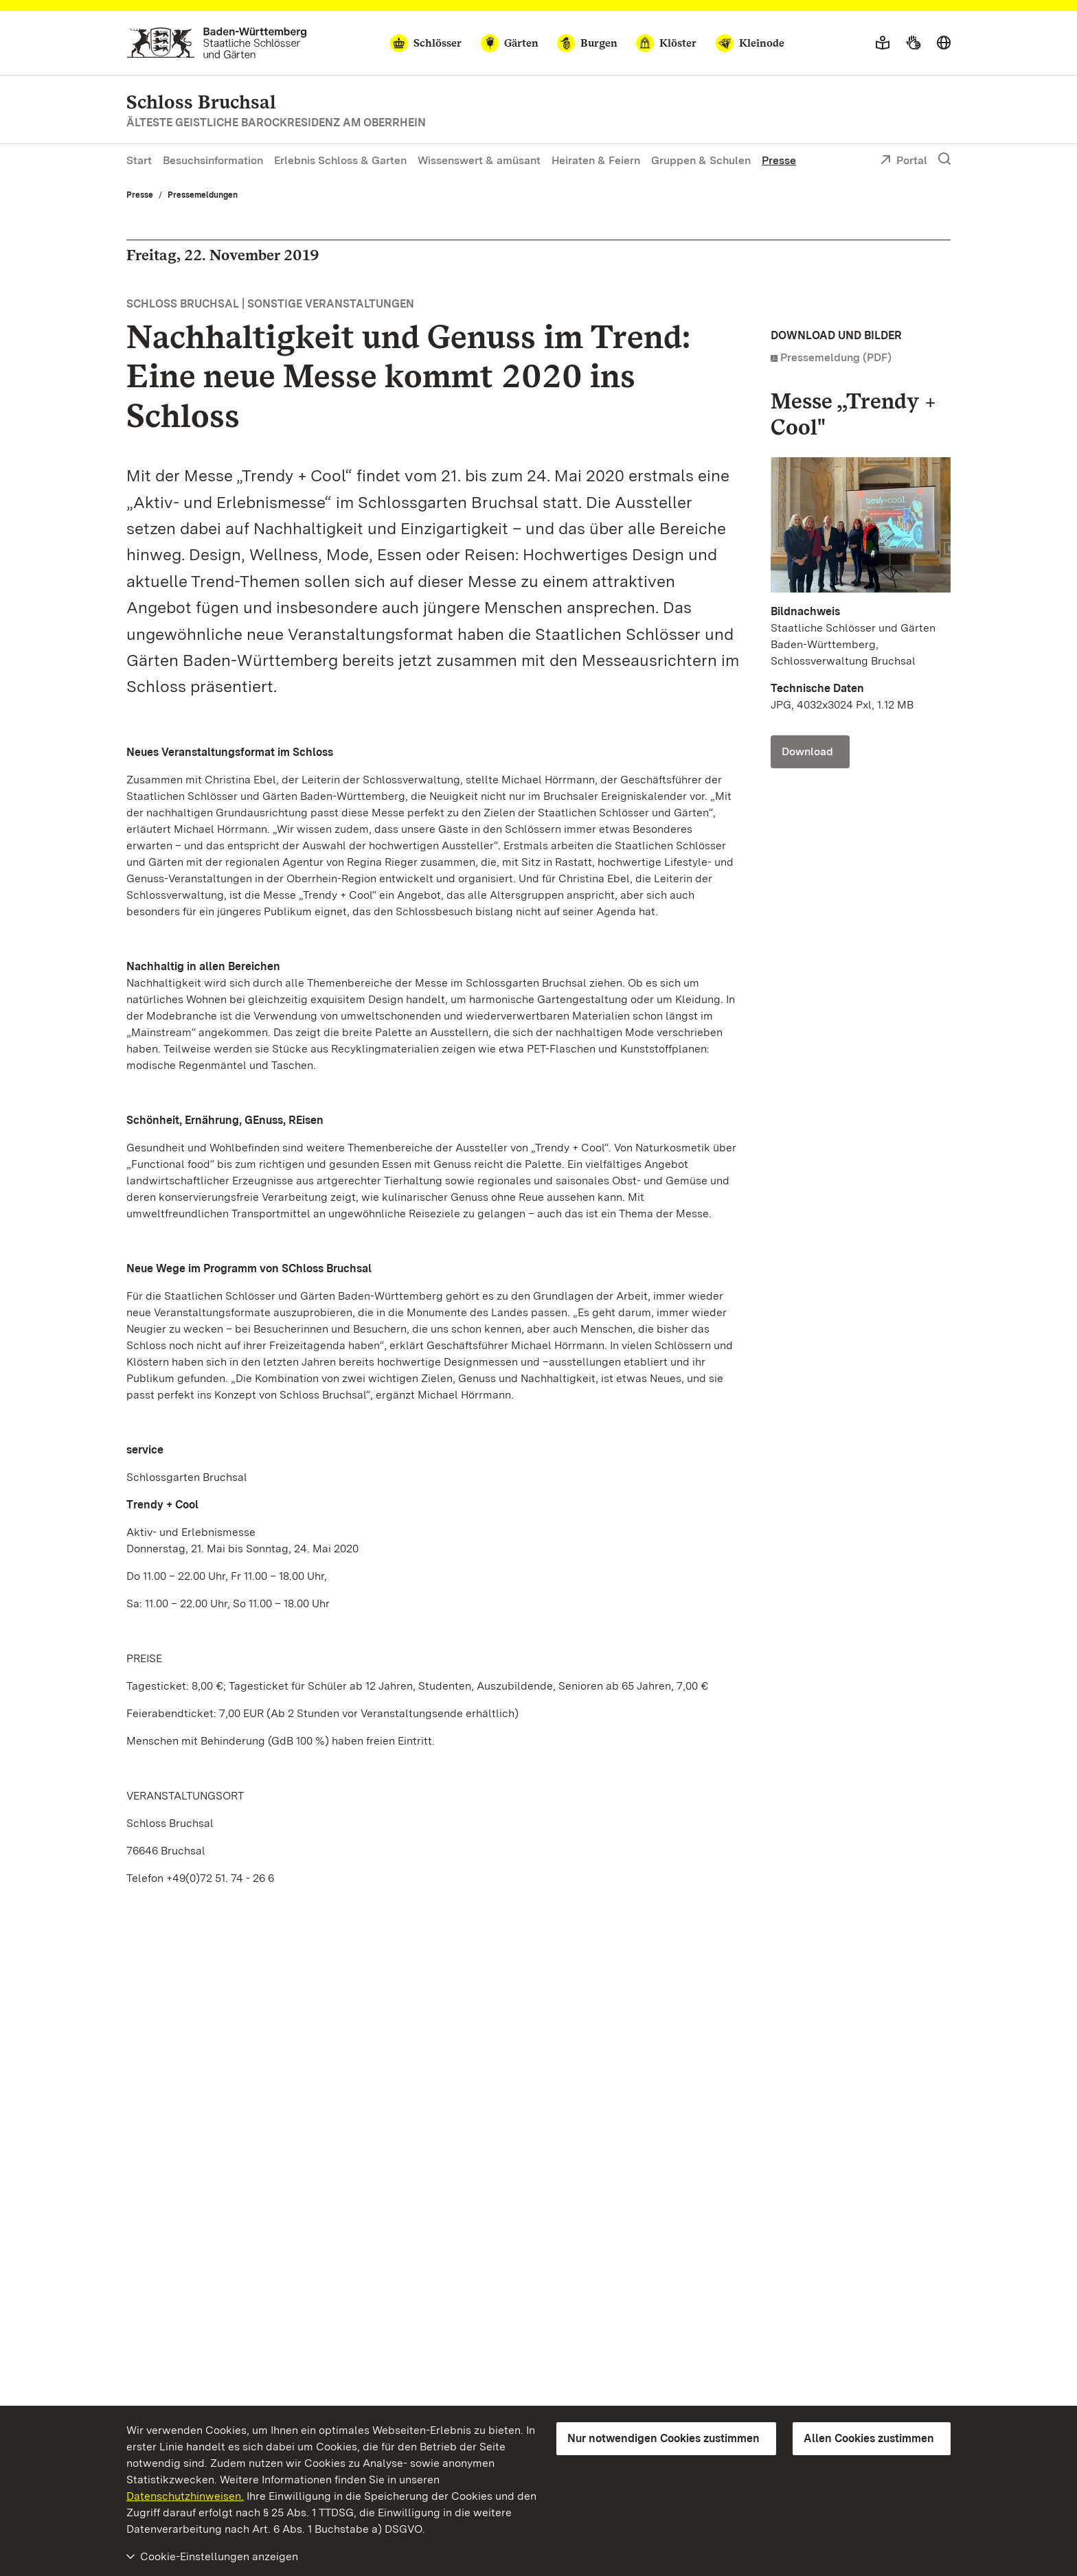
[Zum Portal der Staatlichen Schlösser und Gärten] (216, 42)
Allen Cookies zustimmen (869, 2438)
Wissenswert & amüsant (479, 160)
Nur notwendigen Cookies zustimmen (663, 2438)
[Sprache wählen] (943, 43)
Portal (903, 161)
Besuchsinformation (213, 160)
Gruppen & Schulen (701, 160)
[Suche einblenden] (944, 159)
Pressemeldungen (203, 195)
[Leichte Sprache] (882, 43)
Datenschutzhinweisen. (185, 2496)
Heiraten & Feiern (596, 160)
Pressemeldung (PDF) (836, 357)
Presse (779, 160)
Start (139, 160)
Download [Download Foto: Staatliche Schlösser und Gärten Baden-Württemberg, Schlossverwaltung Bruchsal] (807, 751)
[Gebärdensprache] (913, 43)
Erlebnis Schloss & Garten (340, 160)
